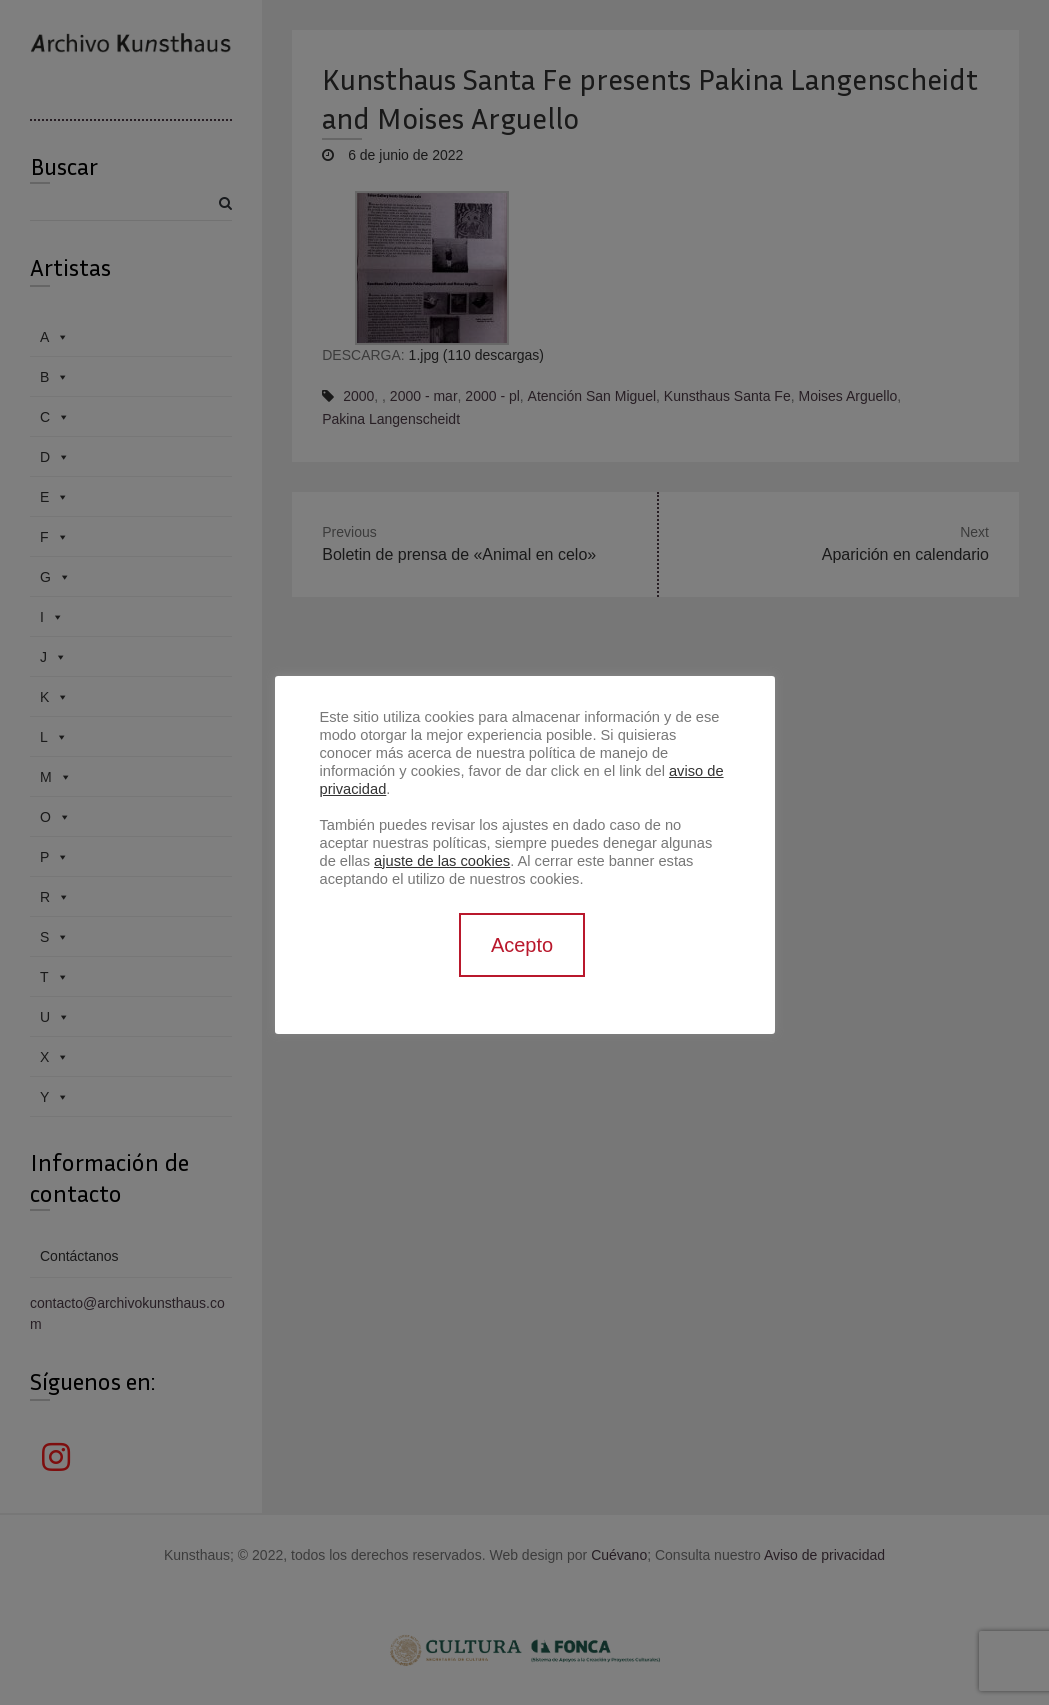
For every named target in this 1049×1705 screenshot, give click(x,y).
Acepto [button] (522, 945)
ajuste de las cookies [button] (442, 861)
